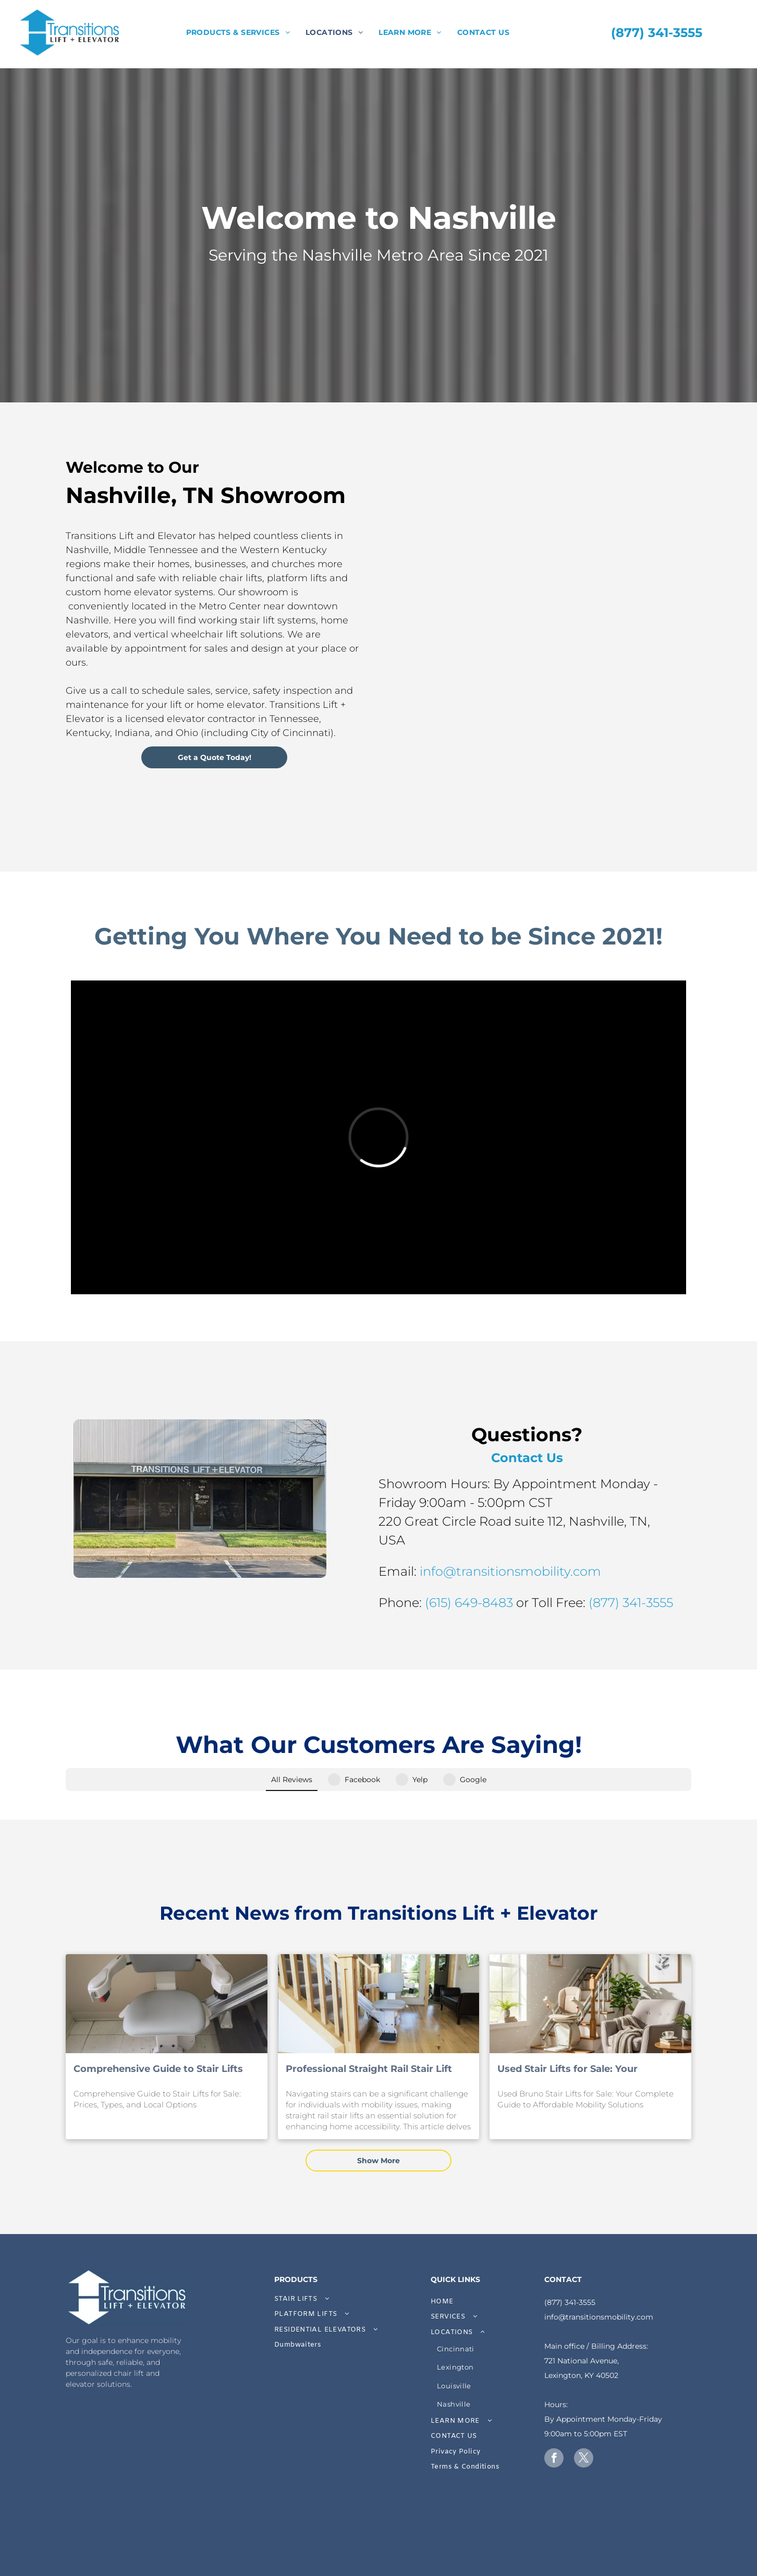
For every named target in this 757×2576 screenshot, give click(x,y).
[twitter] (583, 2415)
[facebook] (554, 2415)
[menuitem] (238, 32)
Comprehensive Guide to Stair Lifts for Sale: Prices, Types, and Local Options (158, 2025)
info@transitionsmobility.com (635, 1571)
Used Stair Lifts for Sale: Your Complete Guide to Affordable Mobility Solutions (570, 2025)
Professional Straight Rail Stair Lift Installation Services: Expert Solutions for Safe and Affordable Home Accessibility (377, 2025)
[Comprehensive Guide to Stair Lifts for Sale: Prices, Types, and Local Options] (166, 1959)
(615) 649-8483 (594, 1602)
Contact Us (652, 1457)
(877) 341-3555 (569, 2258)
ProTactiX (565, 2556)
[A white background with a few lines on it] (115, 2505)
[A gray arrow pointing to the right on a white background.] (290, 2505)
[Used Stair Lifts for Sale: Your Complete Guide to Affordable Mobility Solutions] (590, 1959)
